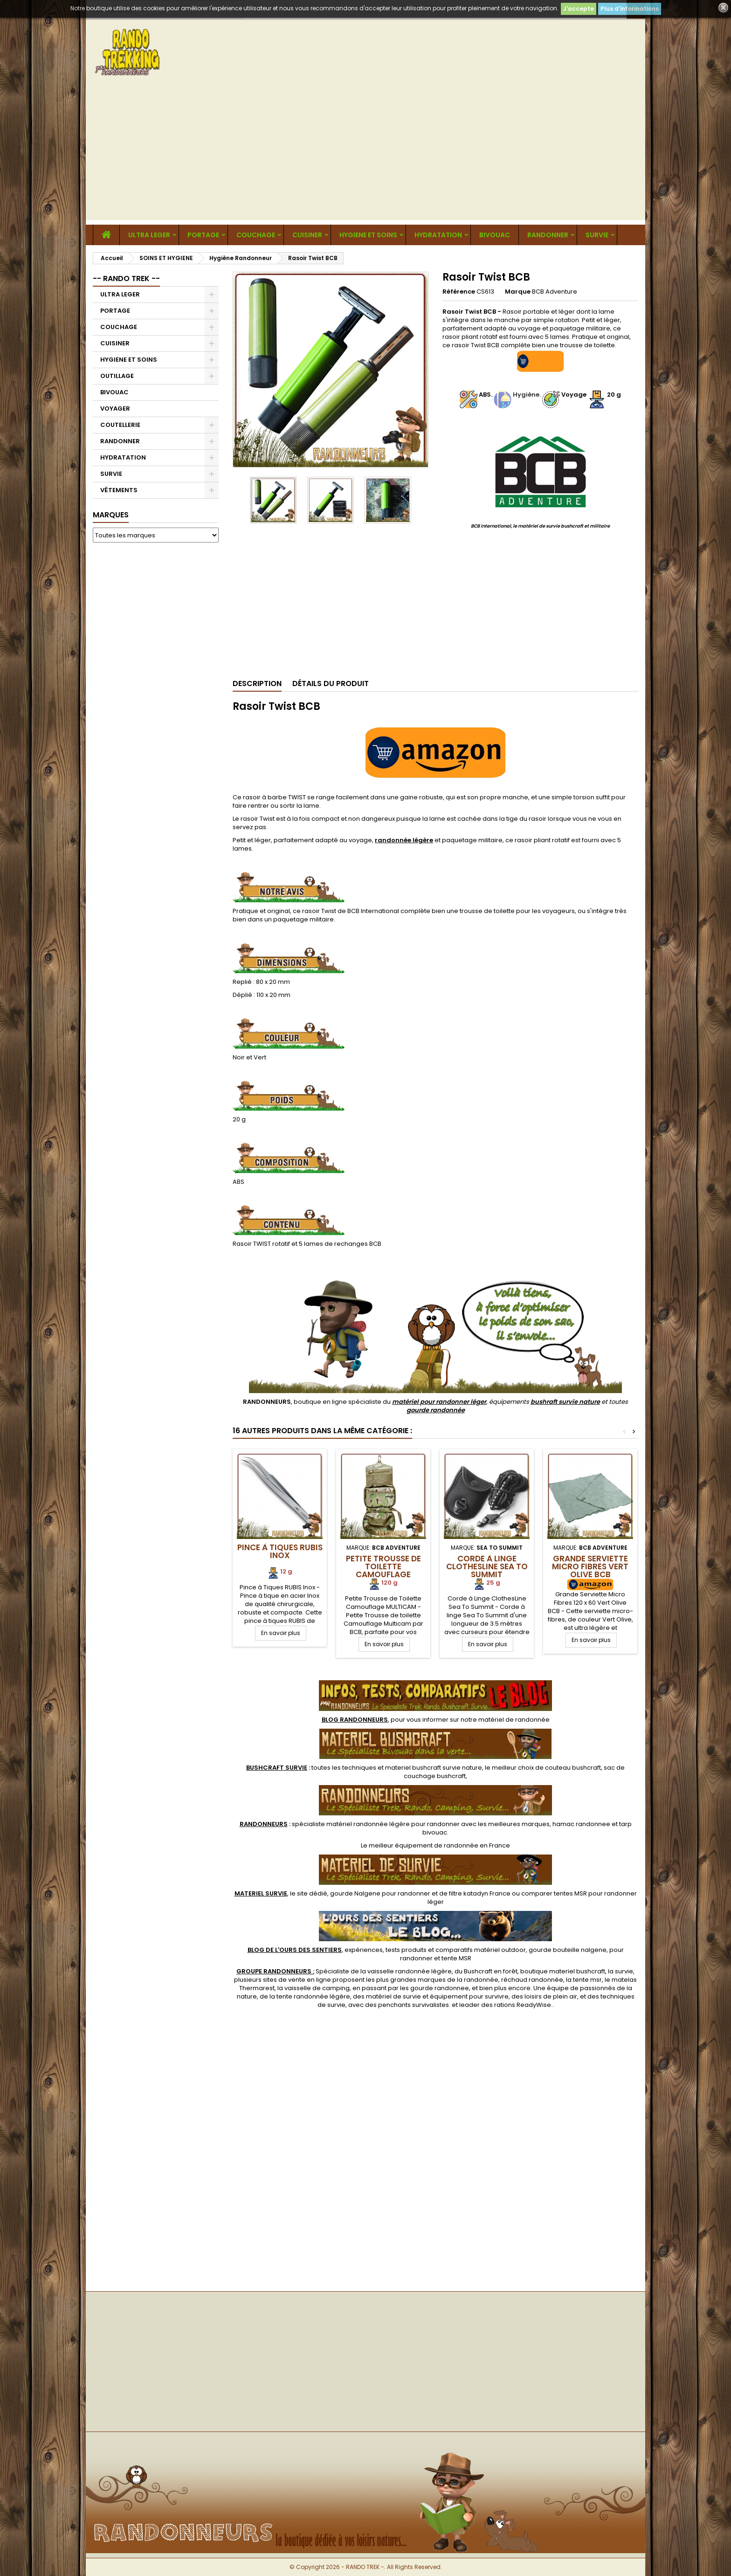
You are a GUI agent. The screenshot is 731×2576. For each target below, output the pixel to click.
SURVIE (597, 235)
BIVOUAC (494, 235)
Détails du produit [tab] (330, 683)
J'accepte (578, 9)
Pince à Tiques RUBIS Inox (280, 1551)
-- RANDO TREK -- (126, 278)
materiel (433, 1767)
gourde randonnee (439, 1988)
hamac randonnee (581, 1824)
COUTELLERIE (120, 424)
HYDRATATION (438, 235)
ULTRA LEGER (149, 235)
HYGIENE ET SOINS (368, 235)
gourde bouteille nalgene (568, 1949)
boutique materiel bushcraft (562, 1971)
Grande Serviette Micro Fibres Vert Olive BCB (590, 1566)
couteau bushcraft (573, 1767)
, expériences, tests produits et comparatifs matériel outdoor (387, 1949)
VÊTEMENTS (119, 490)
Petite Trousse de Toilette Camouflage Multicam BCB (383, 1570)
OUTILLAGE (117, 375)
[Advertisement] (365, 154)
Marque (518, 292)
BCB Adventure (554, 291)
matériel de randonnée (514, 1719)
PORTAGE (203, 235)
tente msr (587, 1979)
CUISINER (307, 235)
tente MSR (456, 1958)
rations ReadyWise (522, 2004)
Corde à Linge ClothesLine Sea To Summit (487, 1566)
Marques (111, 514)
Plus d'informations (629, 9)
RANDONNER (547, 235)
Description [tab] (257, 683)
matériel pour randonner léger (439, 1401)
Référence (458, 292)
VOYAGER (115, 408)
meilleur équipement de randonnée (423, 1845)
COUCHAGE (255, 235)
